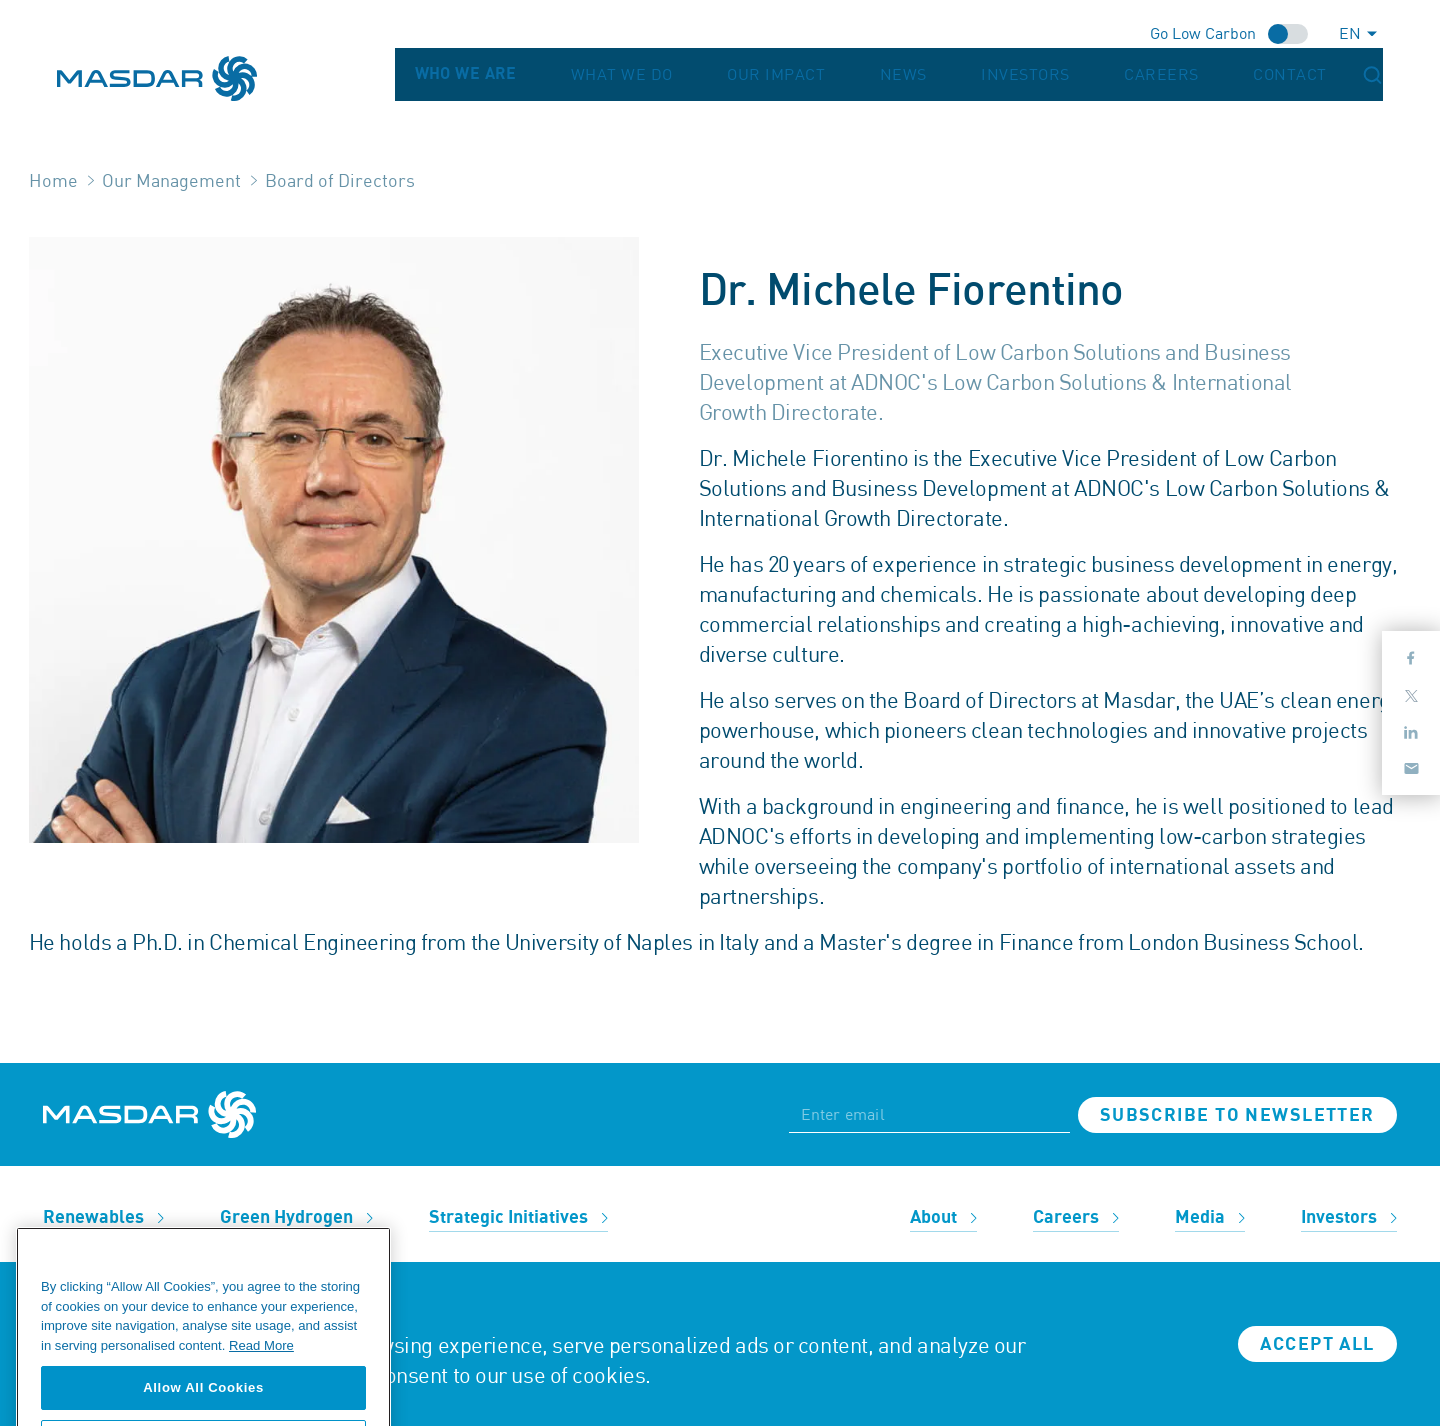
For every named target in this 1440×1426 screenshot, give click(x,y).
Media (1210, 1217)
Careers (1235, 75)
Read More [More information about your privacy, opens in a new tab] (261, 1368)
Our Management (171, 180)
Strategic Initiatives (518, 1217)
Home (53, 180)
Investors (1139, 75)
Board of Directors (340, 180)
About (943, 1217)
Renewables (103, 1217)
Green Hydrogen (296, 1217)
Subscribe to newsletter (1237, 1115)
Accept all (1317, 1344)
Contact (1323, 75)
